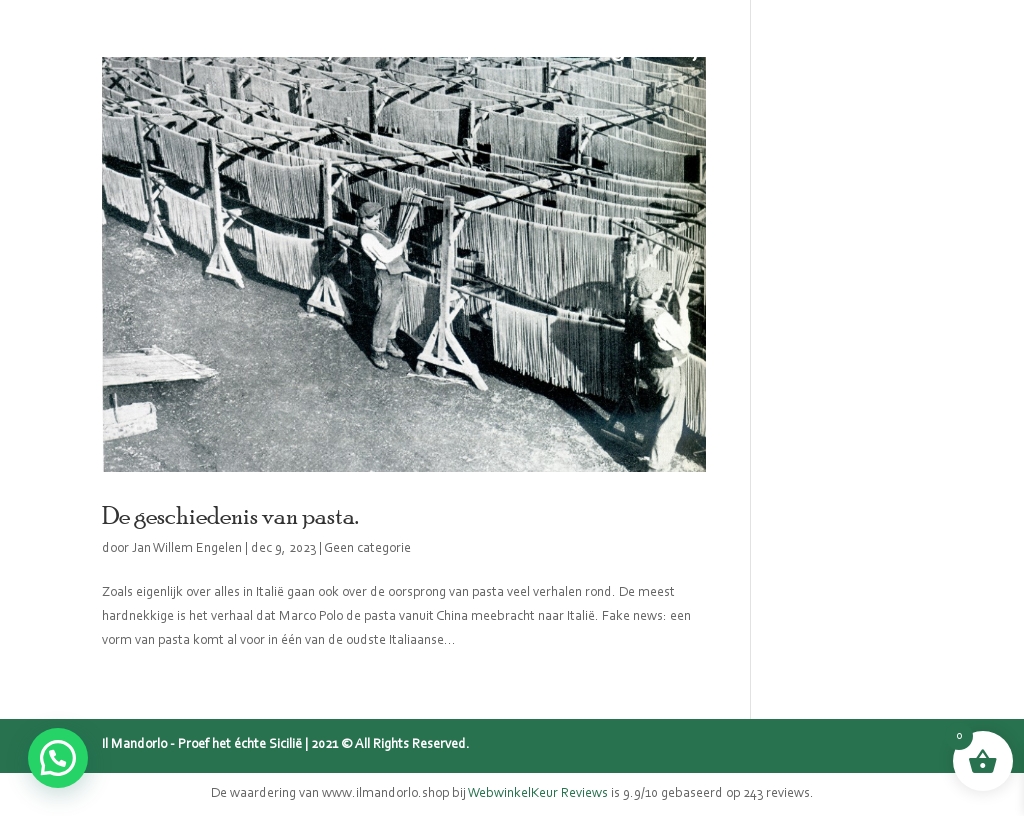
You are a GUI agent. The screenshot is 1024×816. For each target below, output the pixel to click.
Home (201, 50)
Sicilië (390, 50)
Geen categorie (367, 549)
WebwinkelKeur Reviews (538, 794)
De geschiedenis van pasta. (230, 515)
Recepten (690, 50)
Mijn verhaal (499, 50)
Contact (792, 50)
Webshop (295, 50)
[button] (58, 758)
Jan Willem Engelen (187, 549)
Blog (602, 50)
